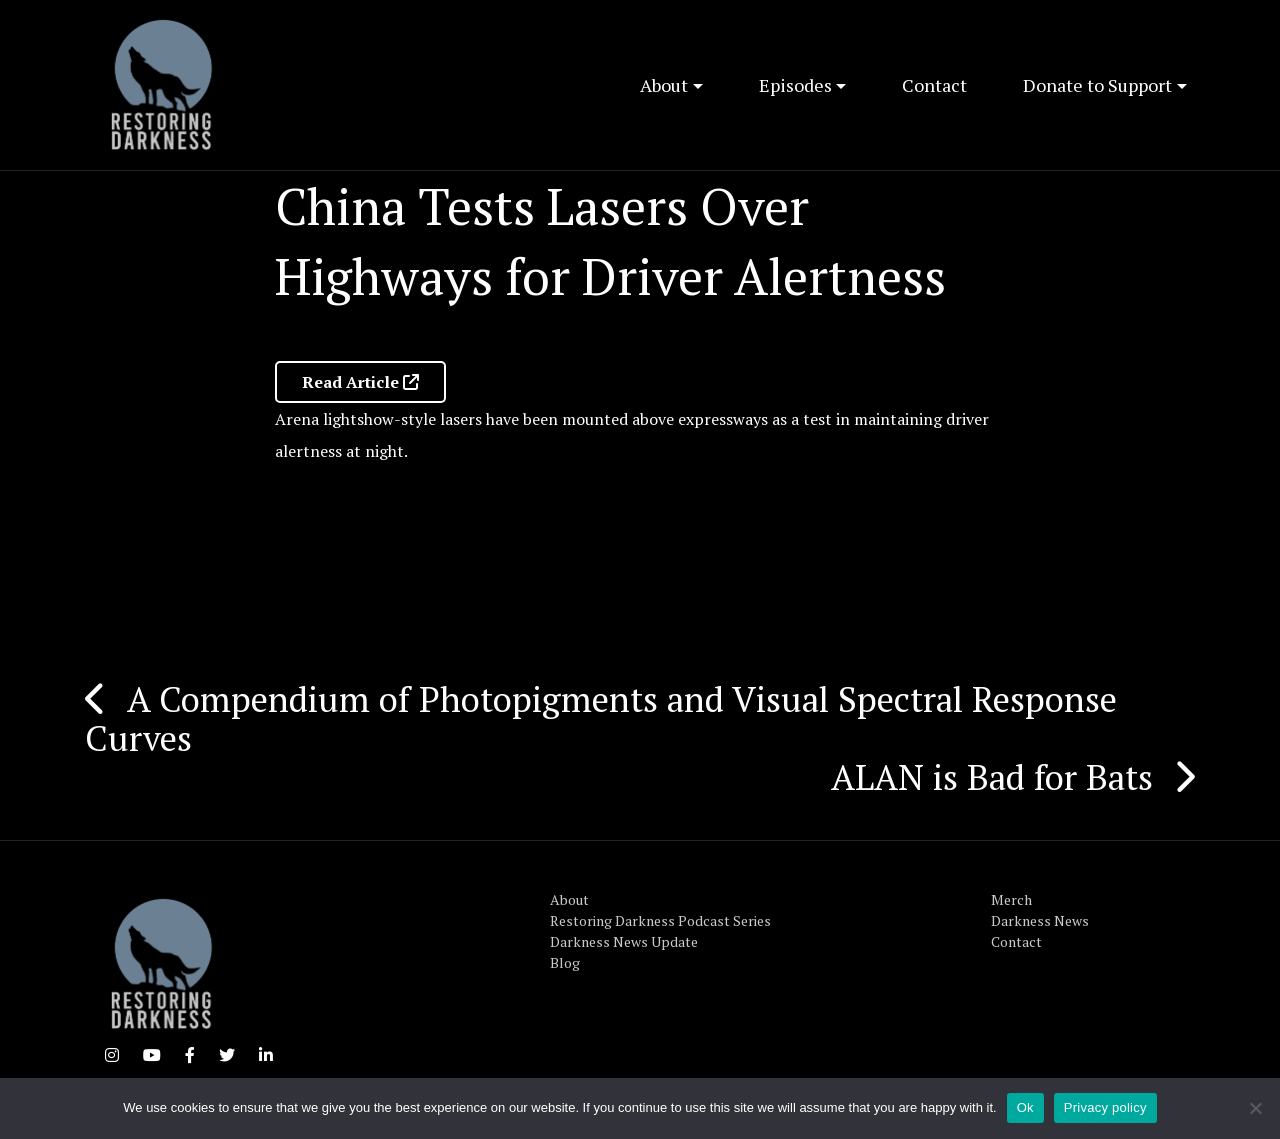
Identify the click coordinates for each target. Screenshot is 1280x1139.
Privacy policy (1105, 1107)
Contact (934, 85)
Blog (565, 962)
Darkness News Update (624, 941)
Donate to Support (1097, 85)
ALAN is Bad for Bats (992, 777)
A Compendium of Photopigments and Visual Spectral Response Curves (601, 718)
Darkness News (1040, 920)
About (664, 85)
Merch (1011, 899)
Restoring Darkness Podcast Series (660, 920)
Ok (1025, 1107)
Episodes (795, 85)
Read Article (360, 382)
